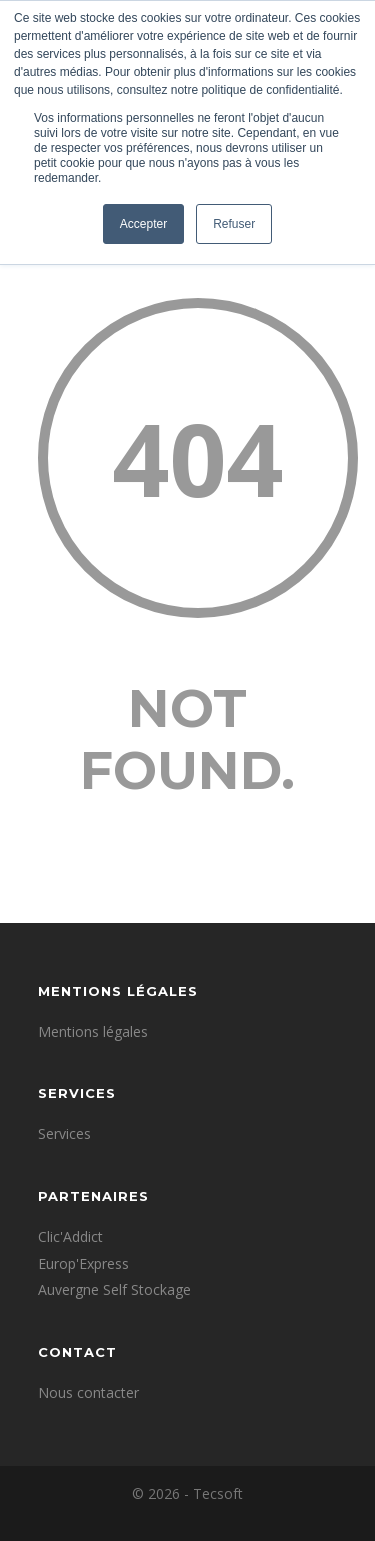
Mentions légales (93, 1031)
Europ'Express (83, 1263)
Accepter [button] (143, 224)
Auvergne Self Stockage (114, 1289)
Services (64, 1133)
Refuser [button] (234, 224)
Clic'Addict (70, 1236)
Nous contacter (88, 1392)
